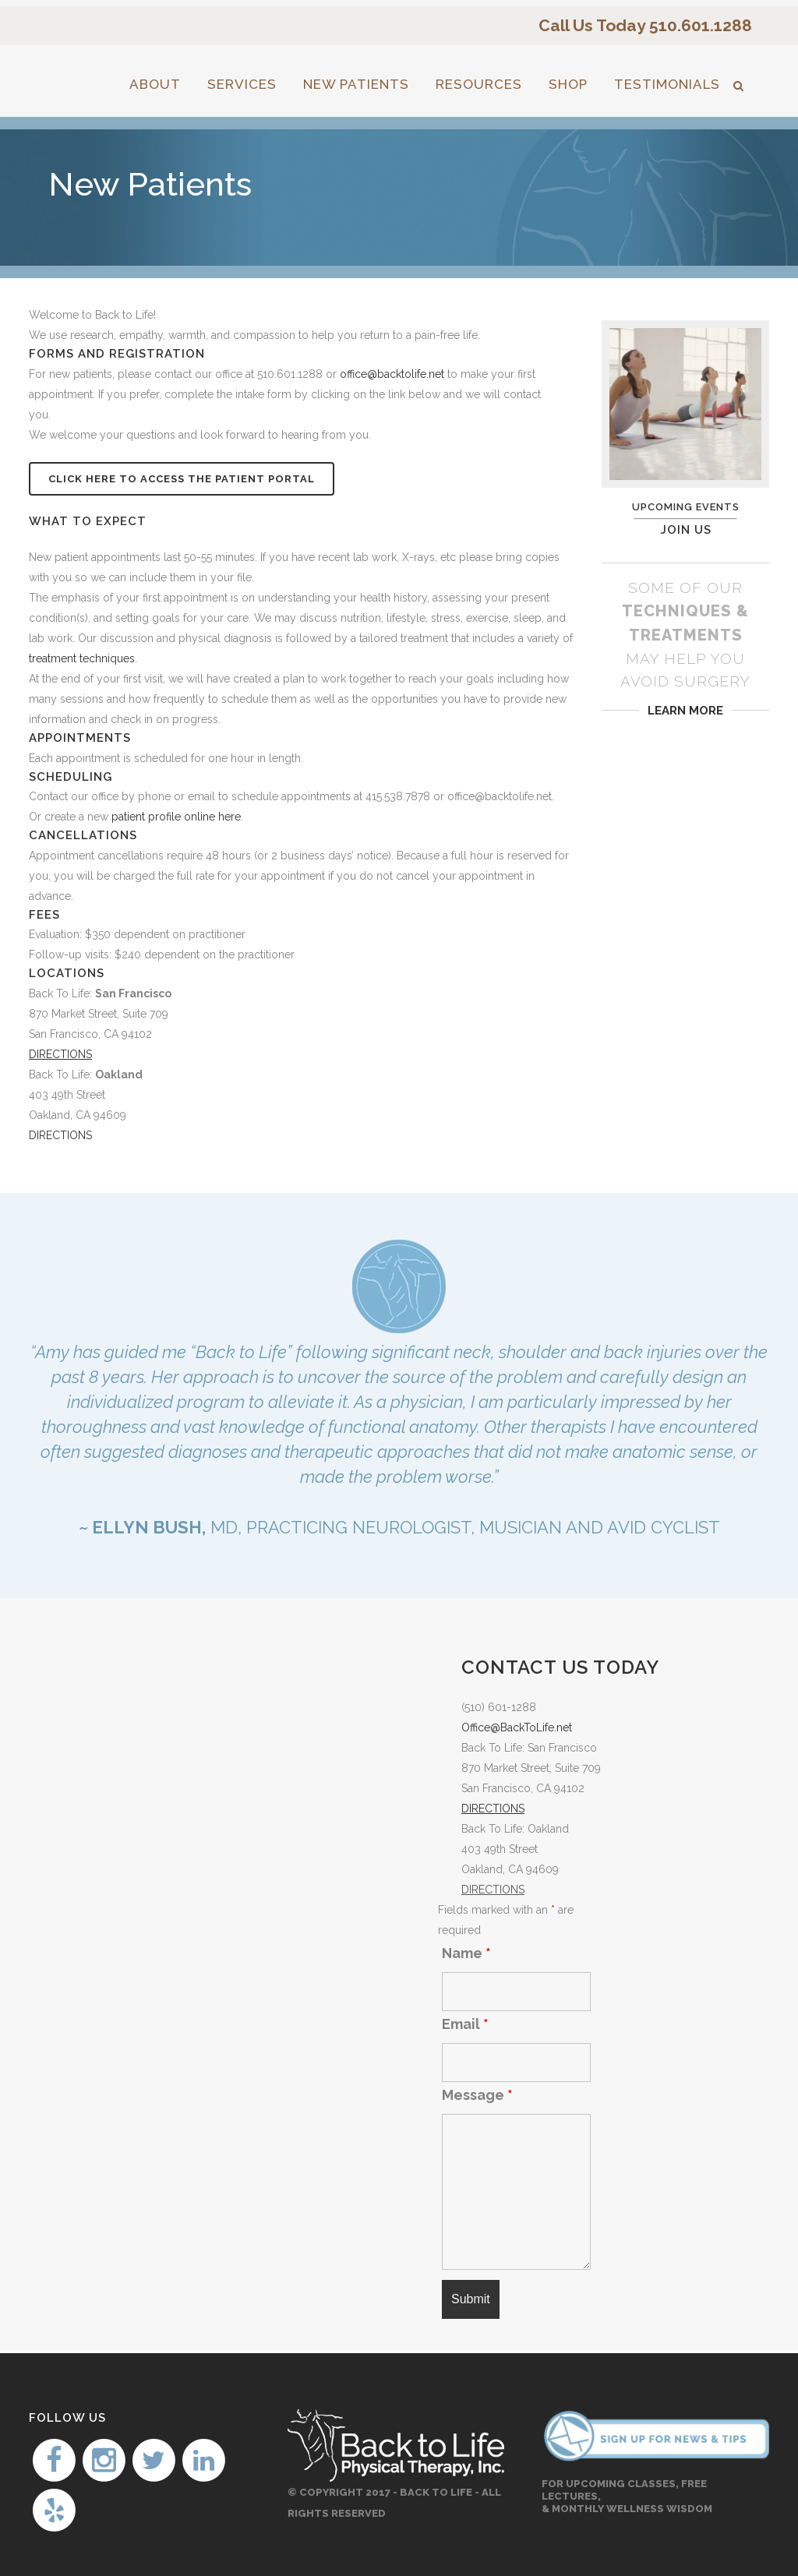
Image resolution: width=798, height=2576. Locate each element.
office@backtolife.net (392, 374)
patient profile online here (176, 816)
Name (466, 1953)
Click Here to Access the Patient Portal (181, 479)
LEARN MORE (685, 711)
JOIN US (685, 530)
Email (465, 2024)
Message (477, 2095)
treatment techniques (82, 658)
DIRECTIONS (60, 1135)
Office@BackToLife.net (516, 1727)
